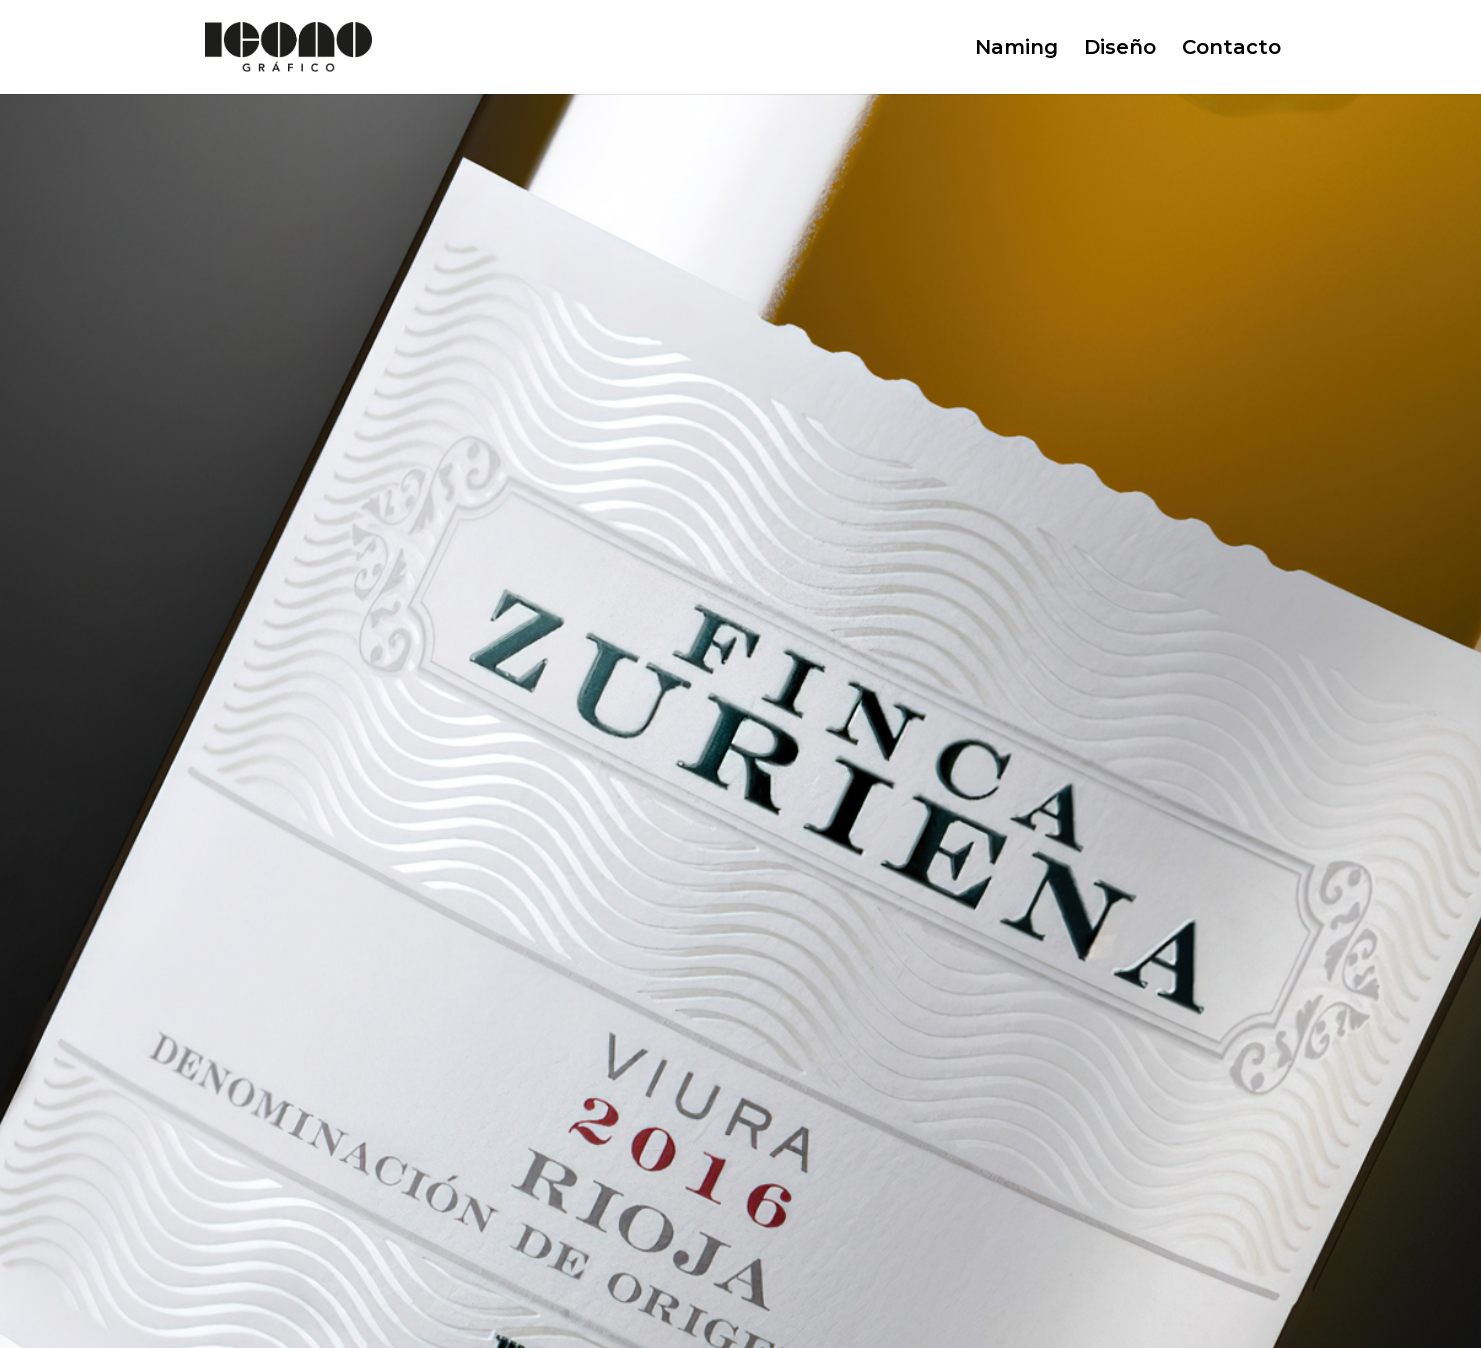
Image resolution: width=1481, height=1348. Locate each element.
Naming (1016, 49)
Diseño (1120, 49)
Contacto (1231, 49)
